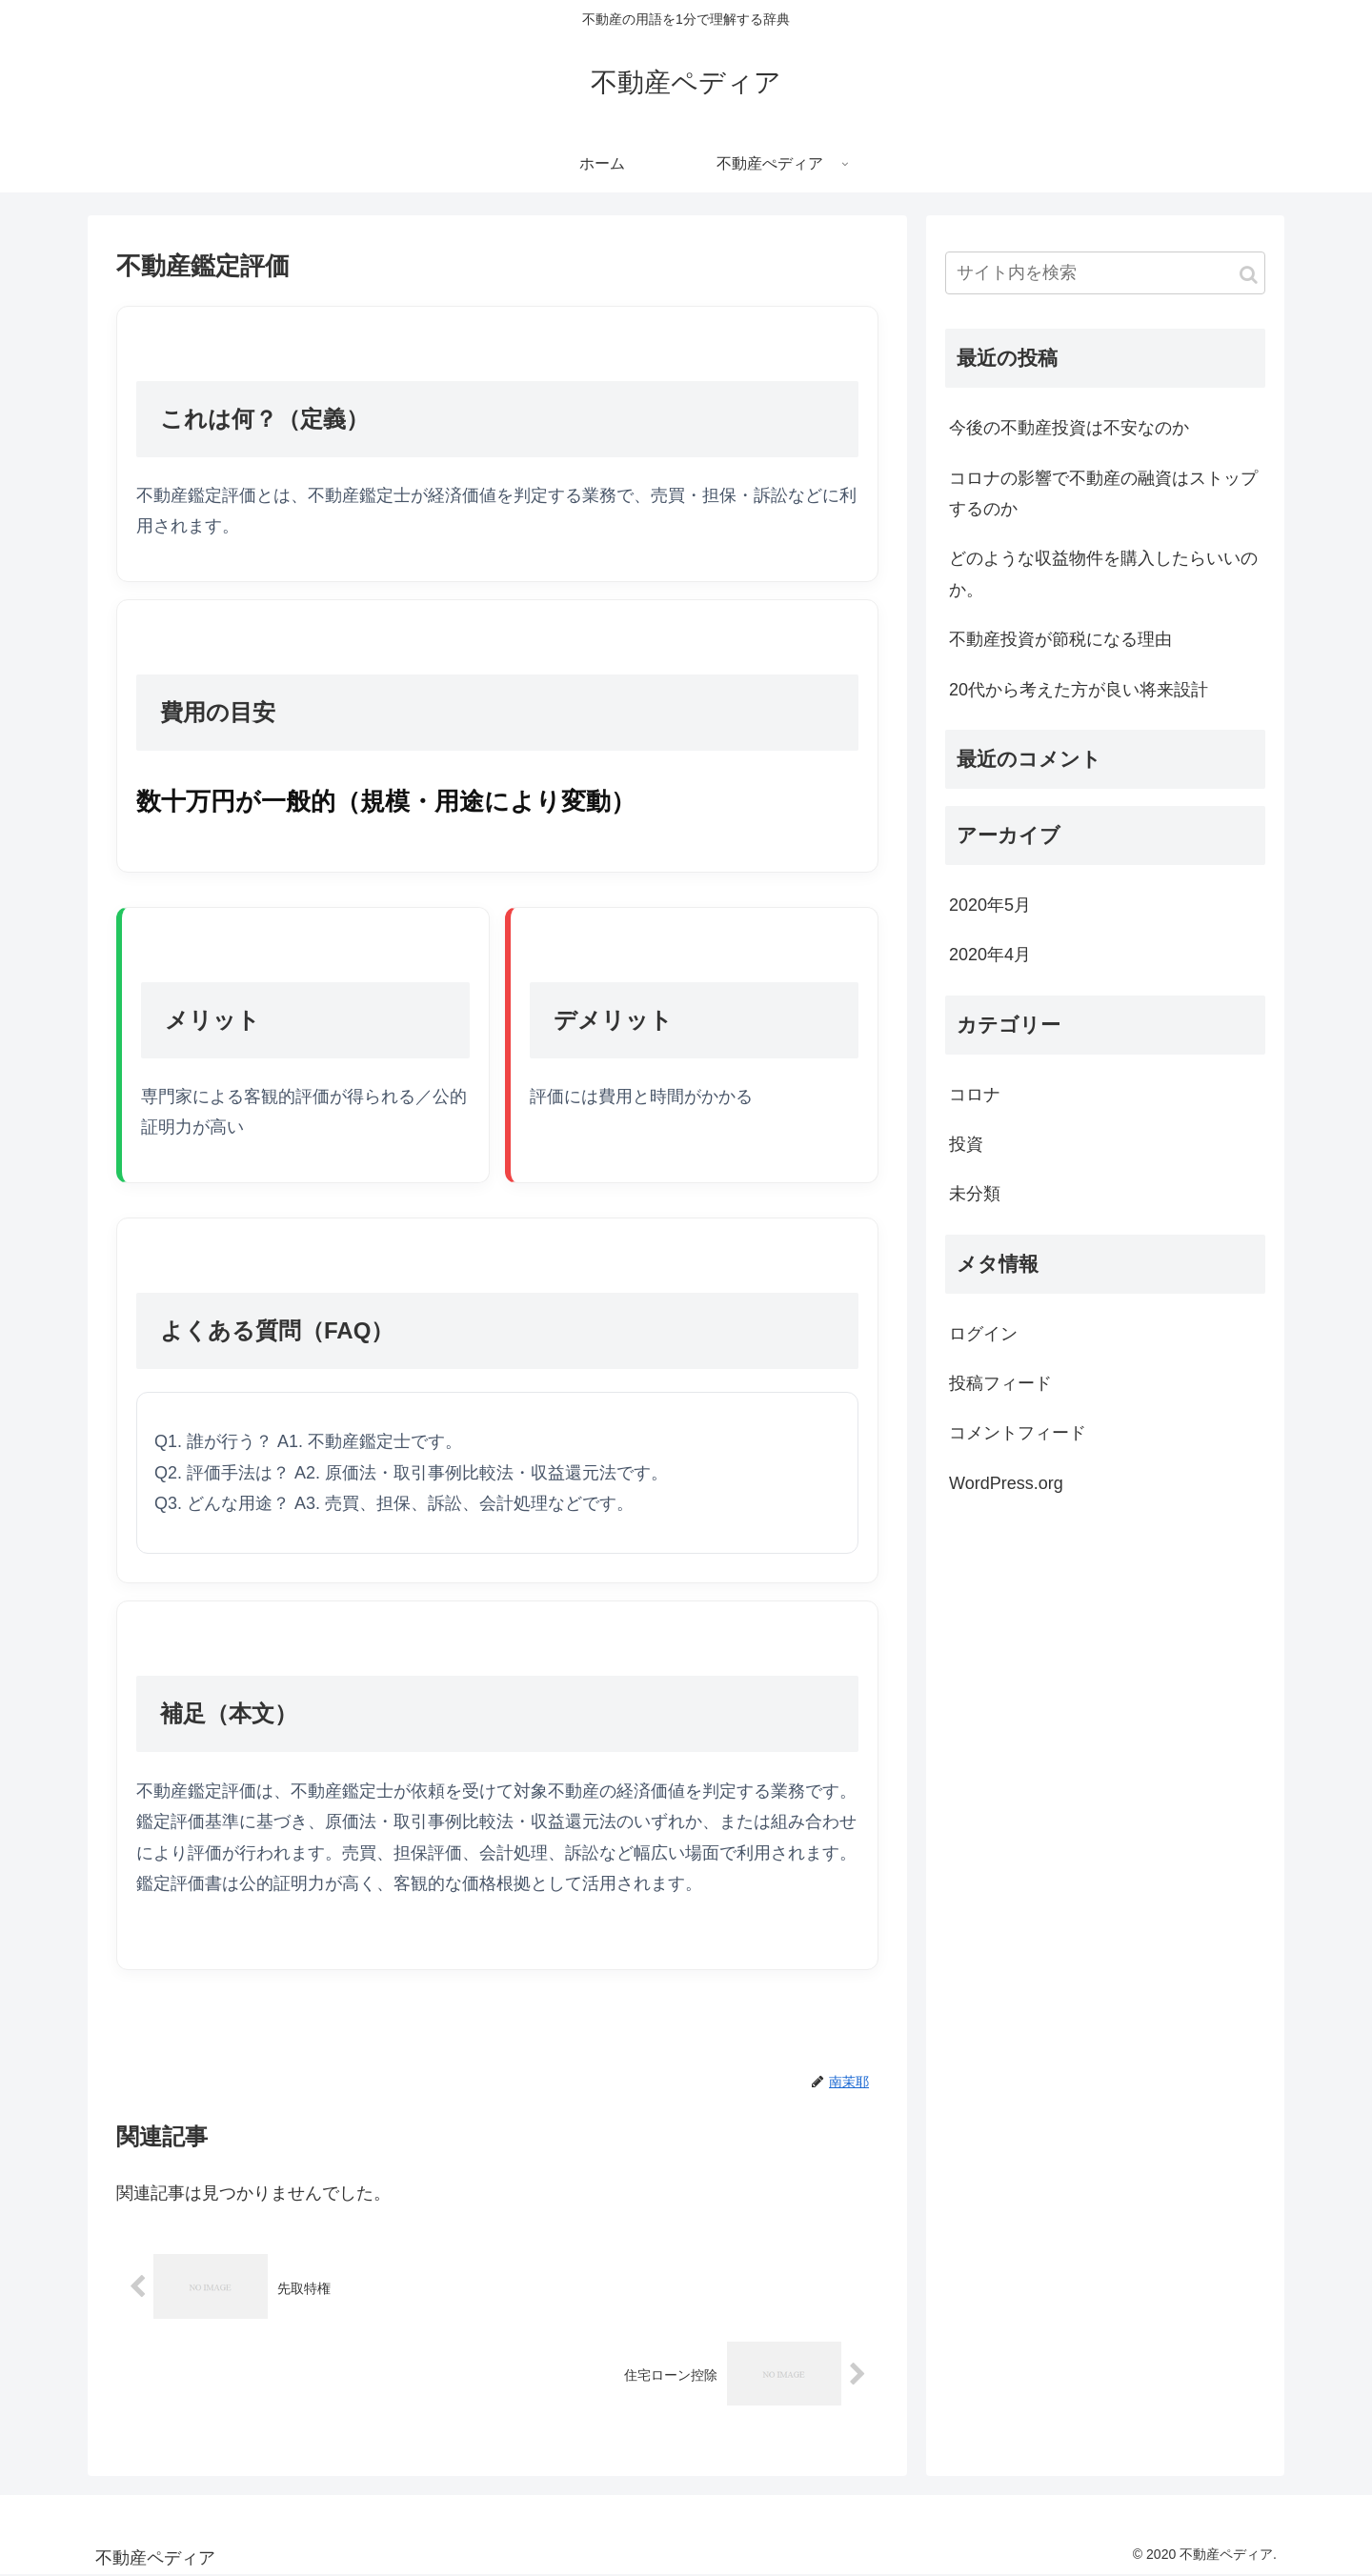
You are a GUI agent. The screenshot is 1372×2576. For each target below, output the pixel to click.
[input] (1105, 273)
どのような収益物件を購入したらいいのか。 (1103, 573)
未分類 (974, 1193)
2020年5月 (990, 905)
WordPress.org (1006, 1483)
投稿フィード (1000, 1383)
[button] (1248, 275)
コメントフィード (1017, 1432)
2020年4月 (990, 954)
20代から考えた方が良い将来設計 (1078, 689)
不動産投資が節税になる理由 (1060, 639)
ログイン (983, 1333)
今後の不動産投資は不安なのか (1069, 427)
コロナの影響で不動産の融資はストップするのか (1103, 493)
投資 (966, 1144)
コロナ (974, 1094)
